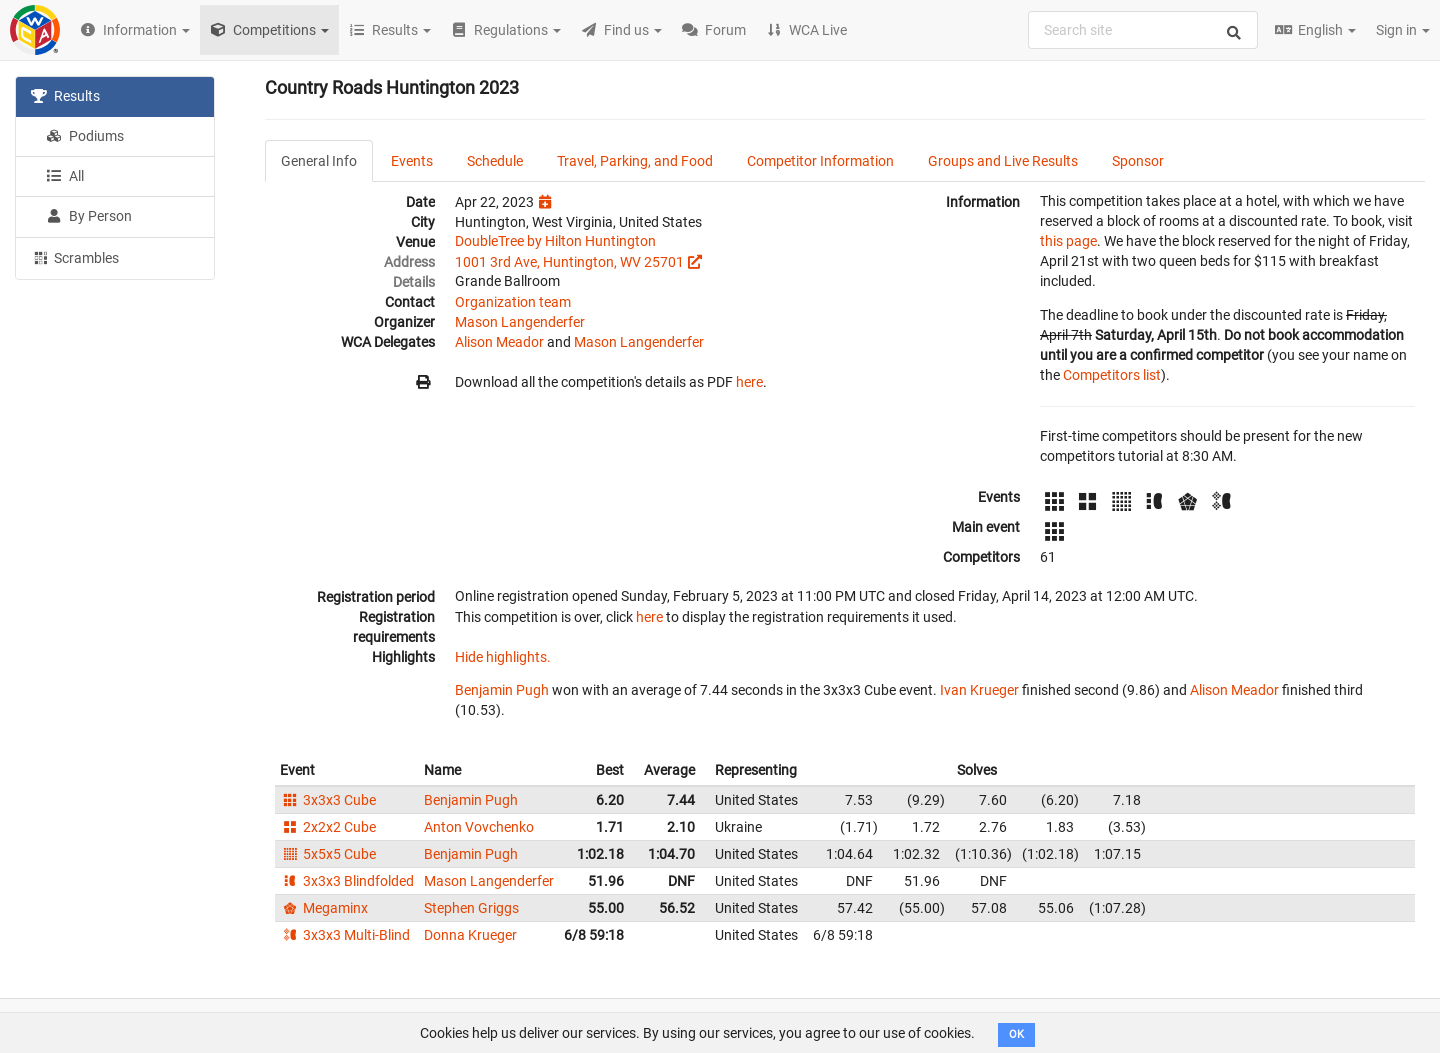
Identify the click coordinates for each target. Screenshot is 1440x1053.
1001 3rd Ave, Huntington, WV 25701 (569, 262)
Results (65, 96)
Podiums (85, 136)
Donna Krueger (470, 935)
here (749, 382)
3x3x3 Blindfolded (347, 881)
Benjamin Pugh (502, 690)
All (65, 176)
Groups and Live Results (1003, 161)
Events (412, 161)
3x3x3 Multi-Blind (345, 935)
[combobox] (1143, 30)
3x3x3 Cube (328, 800)
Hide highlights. (503, 657)
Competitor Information (820, 161)
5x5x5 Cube (328, 854)
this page (1068, 241)
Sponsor (1138, 161)
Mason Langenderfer (520, 322)
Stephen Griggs (471, 908)
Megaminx (324, 908)
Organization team (513, 302)
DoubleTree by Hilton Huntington (555, 241)
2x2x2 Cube (328, 827)
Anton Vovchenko (479, 827)
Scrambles (75, 257)
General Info (319, 161)
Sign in (1403, 30)
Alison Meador (499, 342)
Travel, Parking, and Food (635, 161)
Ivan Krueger (979, 690)
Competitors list (1112, 375)
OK (1016, 1034)
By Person (89, 216)
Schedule (495, 161)
